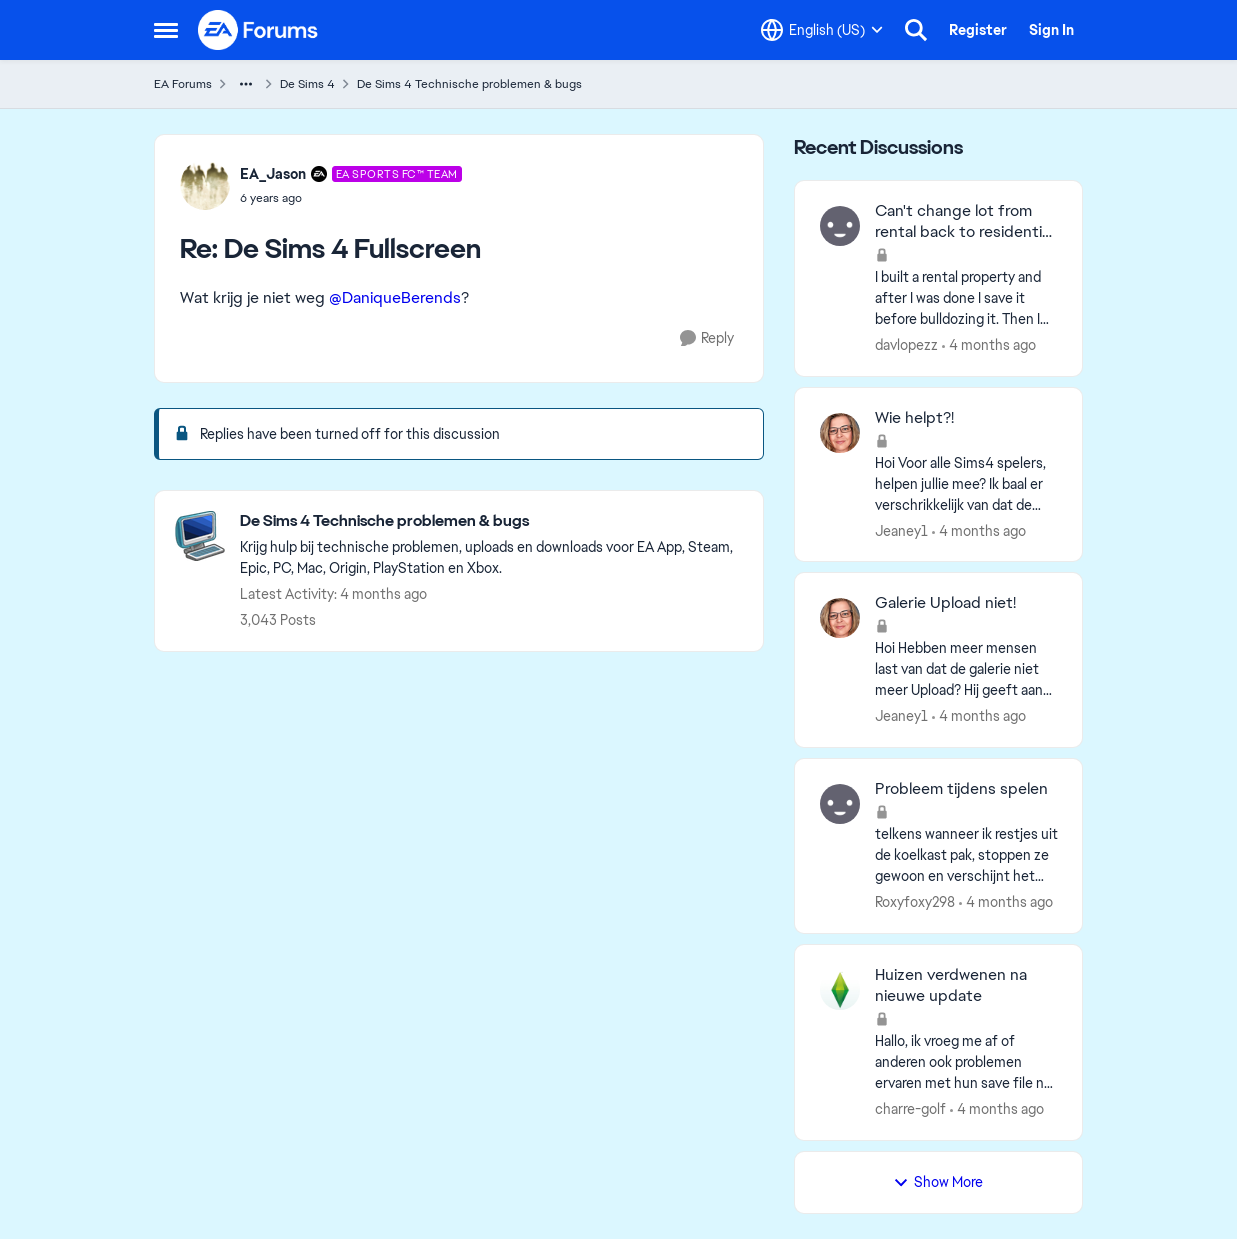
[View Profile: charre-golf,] (840, 990)
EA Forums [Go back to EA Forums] (183, 84)
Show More (938, 1182)
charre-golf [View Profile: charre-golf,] (910, 1109)
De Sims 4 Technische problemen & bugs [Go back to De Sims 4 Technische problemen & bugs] (469, 84)
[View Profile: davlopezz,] (840, 226)
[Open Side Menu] (166, 30)
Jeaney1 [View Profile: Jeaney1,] (901, 530)
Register (978, 30)
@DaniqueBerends (395, 297)
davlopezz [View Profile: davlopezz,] (906, 345)
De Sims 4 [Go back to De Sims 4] (307, 84)
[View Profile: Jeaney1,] (840, 433)
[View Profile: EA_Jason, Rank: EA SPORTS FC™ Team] (205, 185)
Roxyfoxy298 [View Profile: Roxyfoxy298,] (915, 902)
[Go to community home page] (259, 30)
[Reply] (707, 338)
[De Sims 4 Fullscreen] (351, 198)
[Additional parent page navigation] (246, 84)
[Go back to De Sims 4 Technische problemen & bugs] (491, 521)
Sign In (1051, 30)
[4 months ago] (989, 345)
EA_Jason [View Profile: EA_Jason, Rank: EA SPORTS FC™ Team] (273, 174)
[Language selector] (822, 30)
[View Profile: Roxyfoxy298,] (840, 804)
